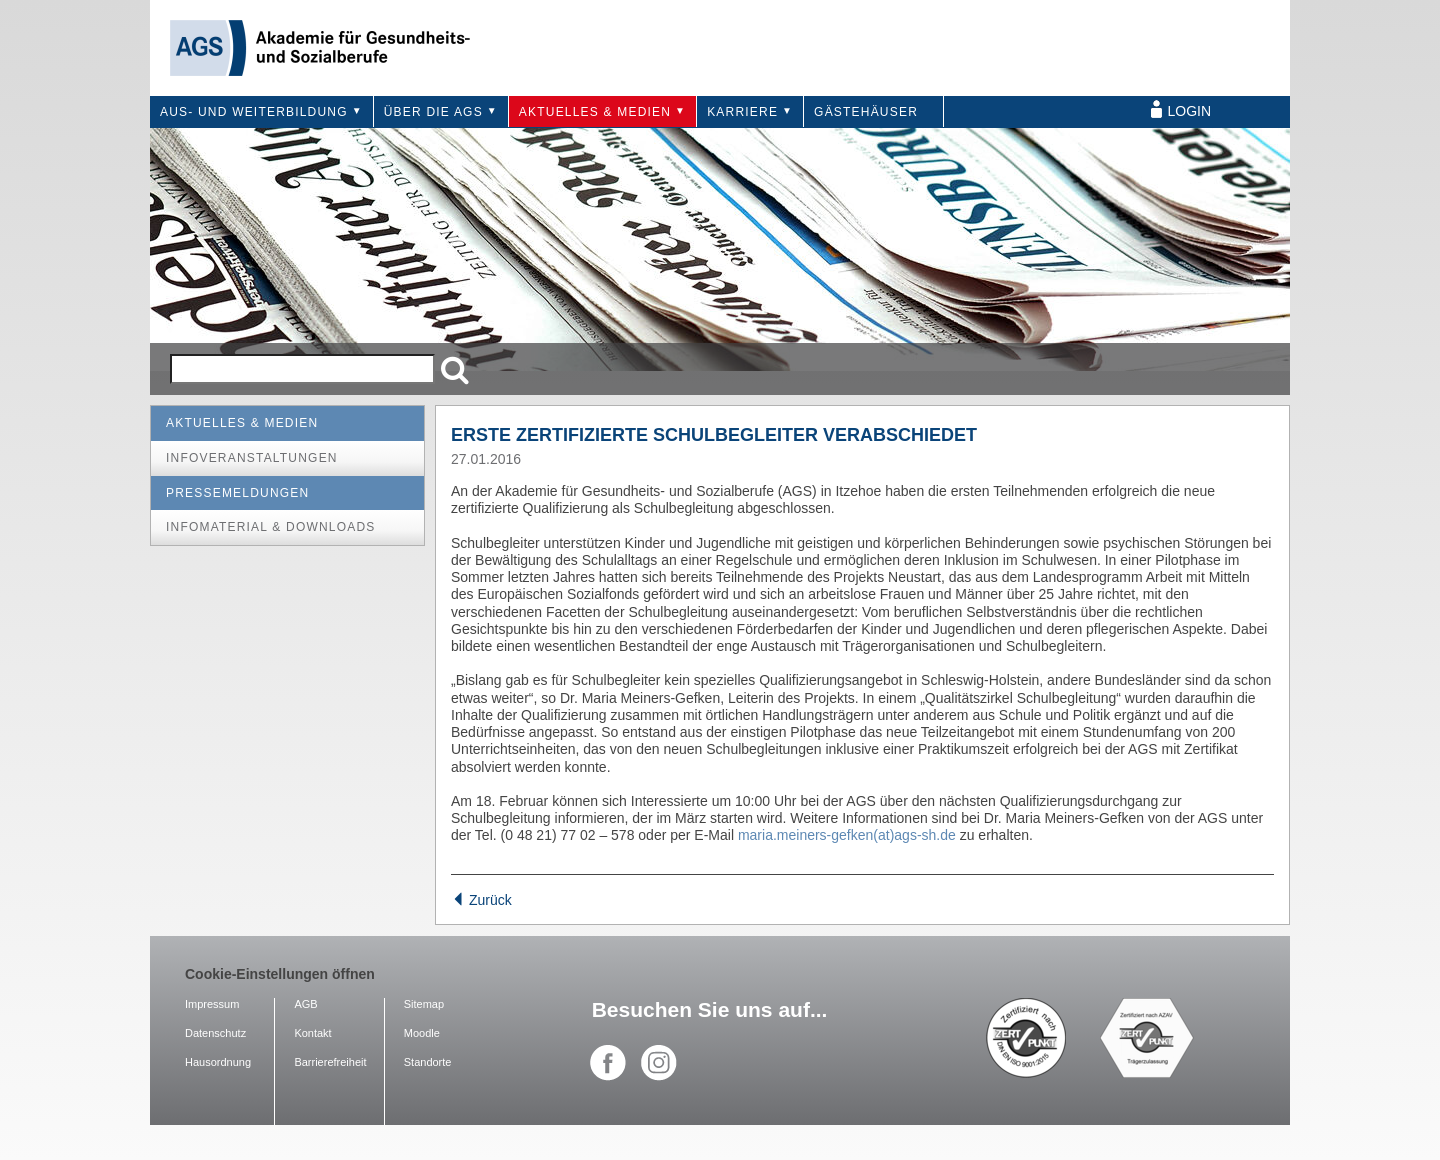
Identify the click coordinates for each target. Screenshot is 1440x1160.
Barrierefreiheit (330, 1062)
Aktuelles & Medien (595, 112)
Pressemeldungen (237, 493)
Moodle (422, 1033)
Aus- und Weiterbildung (254, 112)
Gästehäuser (866, 112)
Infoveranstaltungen (252, 458)
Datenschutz (215, 1033)
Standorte (428, 1062)
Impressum (212, 1004)
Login (1190, 111)
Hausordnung (218, 1062)
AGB (305, 1004)
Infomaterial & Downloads (271, 527)
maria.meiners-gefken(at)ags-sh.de (847, 835)
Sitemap (424, 1004)
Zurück (481, 900)
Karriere (742, 112)
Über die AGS (433, 112)
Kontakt (312, 1033)
